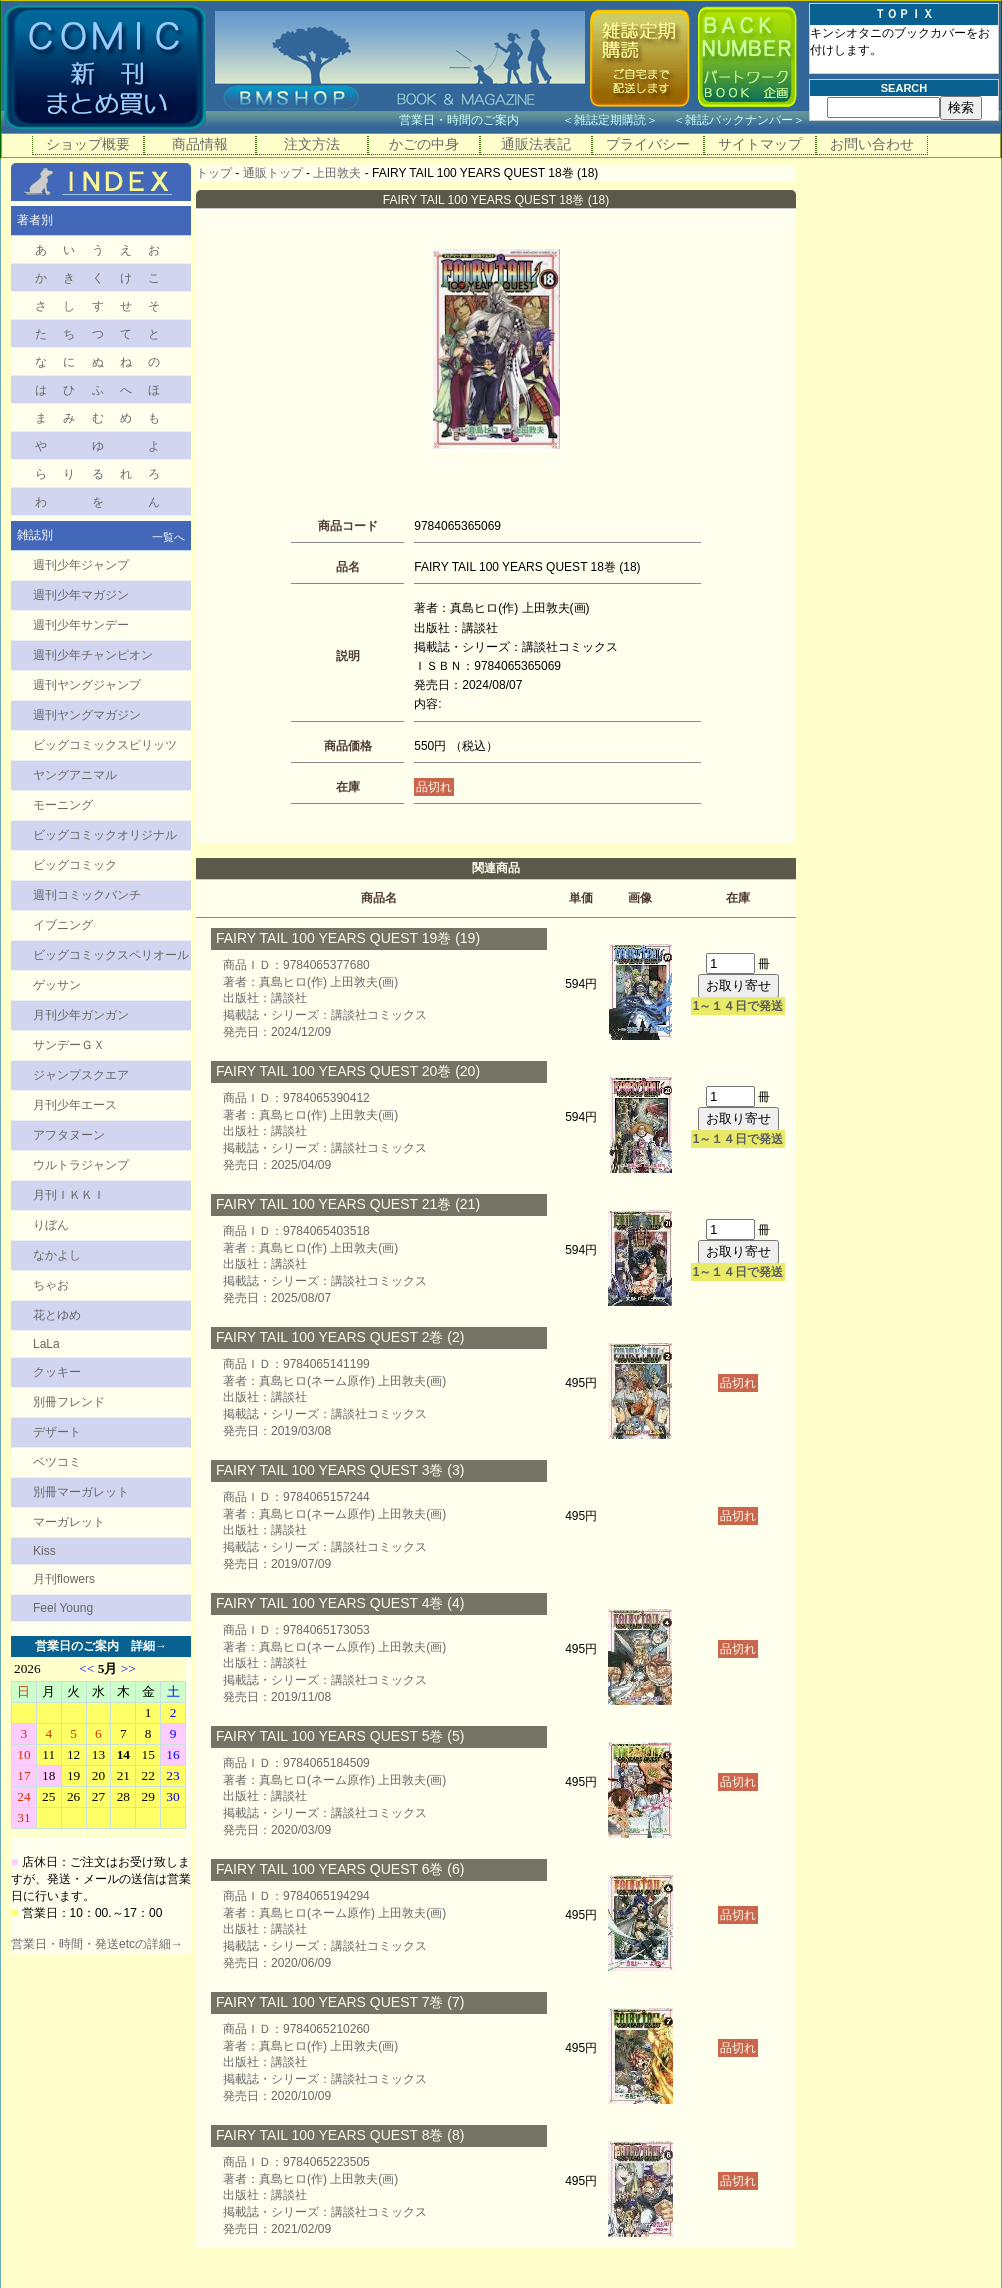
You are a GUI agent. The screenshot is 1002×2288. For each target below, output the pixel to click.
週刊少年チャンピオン (93, 655)
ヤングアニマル (75, 775)
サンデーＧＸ (69, 1045)
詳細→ (149, 1646)
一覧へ (168, 537)
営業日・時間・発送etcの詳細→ (97, 1944)
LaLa (46, 1344)
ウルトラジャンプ (81, 1165)
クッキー (57, 1372)
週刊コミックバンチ (87, 895)
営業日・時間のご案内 (478, 120)
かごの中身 (424, 144)
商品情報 (200, 144)
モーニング (63, 805)
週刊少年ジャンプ (81, 565)
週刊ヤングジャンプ (87, 685)
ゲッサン (57, 985)
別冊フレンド (69, 1402)
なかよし (57, 1255)
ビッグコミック (75, 865)
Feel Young (63, 1608)
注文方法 (312, 144)
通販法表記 (536, 144)
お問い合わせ (872, 144)
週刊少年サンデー (81, 625)
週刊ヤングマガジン (87, 715)
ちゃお (51, 1285)
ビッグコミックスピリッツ (105, 745)
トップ (214, 173)
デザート (57, 1432)
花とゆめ (57, 1315)
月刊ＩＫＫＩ (69, 1195)
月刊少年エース (75, 1105)
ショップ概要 (88, 144)
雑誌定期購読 (610, 120)
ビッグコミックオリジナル (105, 835)
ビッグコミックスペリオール (111, 955)
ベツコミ (57, 1462)
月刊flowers (64, 1579)
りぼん (51, 1225)
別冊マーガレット (81, 1492)
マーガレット (69, 1522)
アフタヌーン (69, 1135)
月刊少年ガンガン (81, 1015)
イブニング (63, 925)
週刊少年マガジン (81, 595)
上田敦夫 (337, 173)
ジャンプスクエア (81, 1075)
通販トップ (273, 173)
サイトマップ (760, 144)
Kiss (44, 1551)
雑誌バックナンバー (739, 120)
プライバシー (648, 144)
